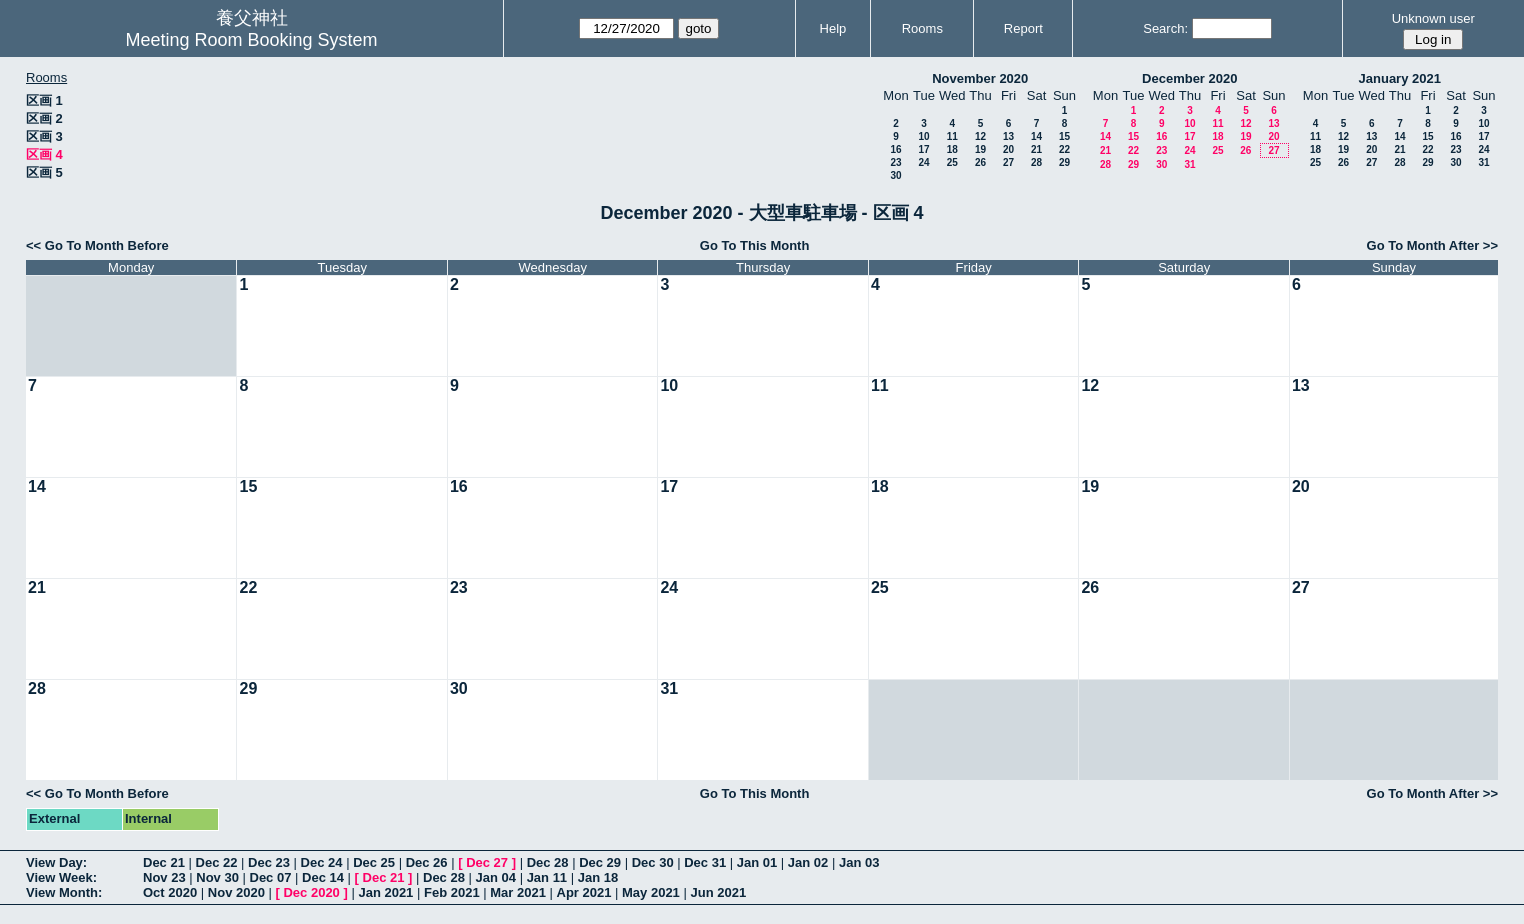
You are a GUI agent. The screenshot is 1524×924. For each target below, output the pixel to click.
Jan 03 (859, 862)
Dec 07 (271, 877)
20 (1008, 149)
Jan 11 (547, 877)
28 (1036, 162)
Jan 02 (808, 862)
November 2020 (980, 78)
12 (980, 136)
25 (952, 162)
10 (923, 136)
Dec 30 (653, 862)
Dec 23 (269, 862)
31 (1189, 164)
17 (923, 149)
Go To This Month (755, 245)
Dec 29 (600, 862)
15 (1064, 136)
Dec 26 (427, 862)
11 (952, 136)
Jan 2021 (385, 892)
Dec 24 (322, 862)
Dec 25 (374, 862)
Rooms (922, 28)
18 (952, 149)
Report (1023, 28)
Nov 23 (164, 877)
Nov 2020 (236, 892)
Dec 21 (164, 862)
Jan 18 (598, 877)
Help (833, 28)
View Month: (64, 892)
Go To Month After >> (1432, 245)
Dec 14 (323, 877)
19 (980, 149)
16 (895, 149)
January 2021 (1400, 78)
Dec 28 (548, 862)
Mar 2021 (518, 892)
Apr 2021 (584, 892)
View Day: (56, 862)
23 (895, 162)
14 (1036, 136)
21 (1036, 149)
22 (1064, 149)
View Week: (61, 877)
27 (1008, 162)
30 (895, 175)
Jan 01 (757, 862)
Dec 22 (217, 862)
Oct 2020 (170, 892)
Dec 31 (705, 862)
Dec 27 (487, 862)
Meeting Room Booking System (251, 40)
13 (1008, 136)
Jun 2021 (718, 892)
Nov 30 (217, 877)
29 (1064, 162)
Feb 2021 (452, 892)
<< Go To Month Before (97, 245)
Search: (1165, 28)
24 (923, 162)
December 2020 (1189, 78)
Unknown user (1433, 18)
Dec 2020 (311, 892)
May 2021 (651, 892)
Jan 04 (496, 877)
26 (980, 162)
